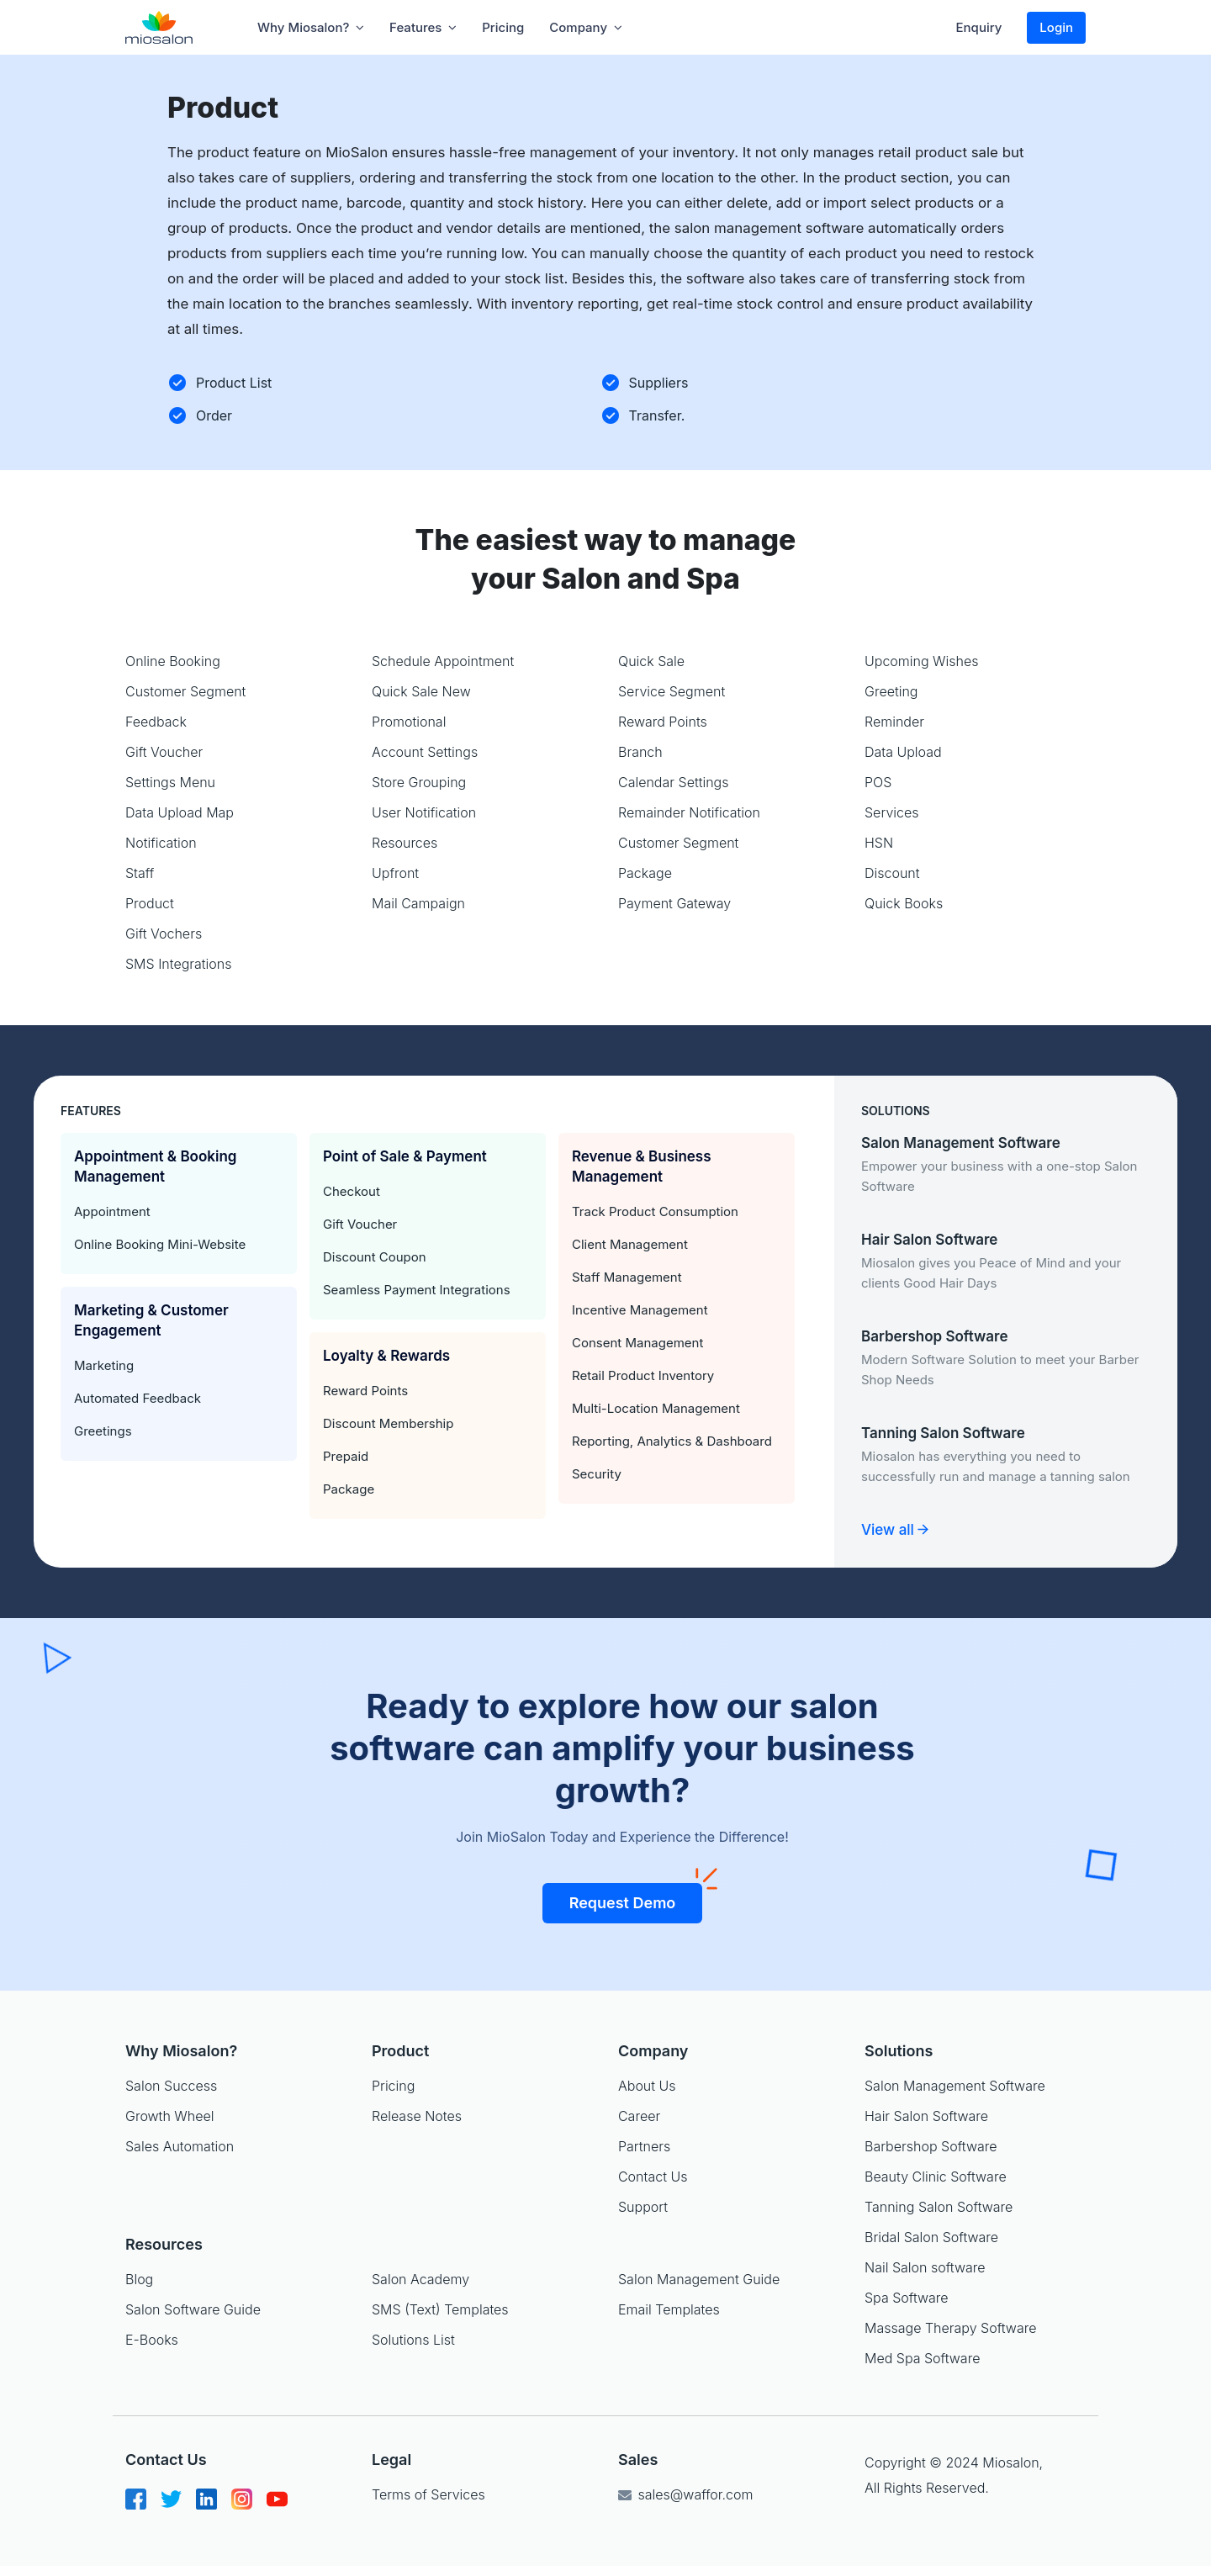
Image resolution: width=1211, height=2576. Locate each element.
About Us (647, 2085)
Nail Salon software (925, 2267)
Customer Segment (185, 691)
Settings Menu (170, 782)
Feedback (156, 721)
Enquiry (979, 27)
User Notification (424, 812)
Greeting (891, 691)
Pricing (503, 27)
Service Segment (671, 691)
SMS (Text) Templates (440, 2309)
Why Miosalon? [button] (310, 27)
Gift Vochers (163, 933)
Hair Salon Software (926, 2116)
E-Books (151, 2339)
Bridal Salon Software (931, 2237)
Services (892, 812)
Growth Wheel (169, 2116)
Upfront (395, 873)
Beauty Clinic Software (936, 2176)
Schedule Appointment (443, 661)
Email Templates (669, 2309)
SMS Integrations (178, 963)
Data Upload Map (179, 812)
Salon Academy (420, 2279)
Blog (139, 2279)
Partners (644, 2146)
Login (1056, 27)
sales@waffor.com (685, 2494)
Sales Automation (179, 2146)
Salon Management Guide (699, 2279)
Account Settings (425, 751)
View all (894, 1529)
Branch (640, 751)
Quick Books (904, 903)
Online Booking (172, 661)
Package (645, 873)
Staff (139, 873)
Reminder (894, 721)
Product (149, 903)
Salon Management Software (955, 2085)
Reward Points (662, 721)
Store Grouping (419, 782)
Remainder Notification (689, 812)
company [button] (585, 27)
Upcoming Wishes (922, 661)
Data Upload (903, 751)
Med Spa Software (922, 2358)
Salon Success (171, 2085)
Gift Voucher (164, 751)
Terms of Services (428, 2494)
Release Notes (417, 2116)
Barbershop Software (931, 2146)
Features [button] (423, 27)
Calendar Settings (673, 782)
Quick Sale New (421, 691)
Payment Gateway (674, 903)
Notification (161, 842)
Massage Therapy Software (950, 2327)
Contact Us (652, 2176)
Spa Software (907, 2297)
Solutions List (413, 2339)
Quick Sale (651, 661)
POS (878, 782)
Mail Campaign (418, 903)
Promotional (409, 721)
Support (643, 2206)
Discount (892, 873)
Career (639, 2116)
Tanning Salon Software (939, 2206)
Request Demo (636, 1897)
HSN (879, 842)
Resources (404, 842)
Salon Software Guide (193, 2309)
